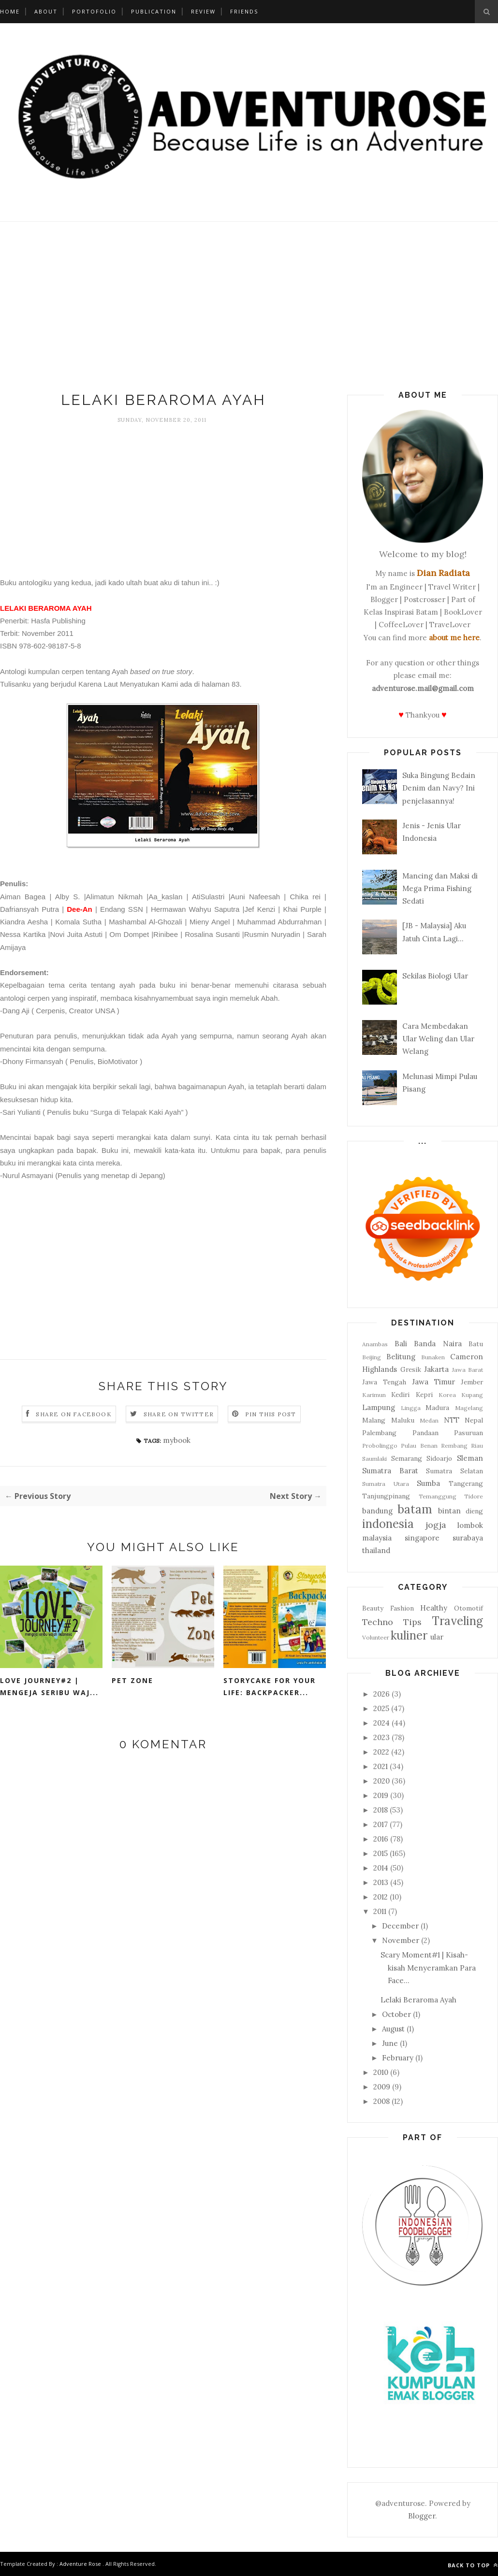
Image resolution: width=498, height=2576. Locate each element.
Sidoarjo (439, 1458)
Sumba (428, 1483)
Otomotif (468, 1608)
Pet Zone (132, 1680)
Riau (477, 1445)
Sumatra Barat (390, 1470)
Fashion (402, 1608)
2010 (380, 2072)
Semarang (406, 1458)
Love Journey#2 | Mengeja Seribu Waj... (49, 1686)
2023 (381, 1737)
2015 (380, 1853)
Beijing (371, 1357)
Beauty (372, 1608)
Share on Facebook (73, 1414)
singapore (422, 1537)
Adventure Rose (80, 2563)
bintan (449, 1510)
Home (10, 11)
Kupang (472, 1394)
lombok (470, 1525)
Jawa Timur (433, 1381)
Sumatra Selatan (454, 1471)
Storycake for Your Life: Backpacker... (269, 1686)
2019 (380, 1795)
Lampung (378, 1407)
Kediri (400, 1394)
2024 (381, 1722)
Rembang (454, 1445)
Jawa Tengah (384, 1382)
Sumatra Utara (385, 1483)
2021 (380, 1766)
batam (414, 1509)
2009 (381, 2086)
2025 (381, 1708)
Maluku (402, 1420)
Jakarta (436, 1369)
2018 (380, 1809)
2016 (380, 1838)
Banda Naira (438, 1343)
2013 (380, 1882)
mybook (176, 1440)
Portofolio (94, 11)
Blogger (421, 2515)
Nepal (474, 1420)
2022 (381, 1751)
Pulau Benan (419, 1445)
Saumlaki (374, 1458)
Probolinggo (379, 1445)
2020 (381, 1780)
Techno (377, 1621)
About (46, 11)
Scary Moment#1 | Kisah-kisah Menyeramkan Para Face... (428, 1967)
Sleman (470, 1458)
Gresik (410, 1369)
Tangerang (466, 1483)
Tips (412, 1621)
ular (436, 1636)
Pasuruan (468, 1432)
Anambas (375, 1344)
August (393, 2028)
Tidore (473, 1496)
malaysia (377, 1537)
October (396, 2014)
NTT (451, 1420)
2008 (381, 2101)
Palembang (379, 1432)
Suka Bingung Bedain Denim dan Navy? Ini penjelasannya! (438, 788)
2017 (380, 1824)
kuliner (409, 1635)
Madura (437, 1407)
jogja (435, 1524)
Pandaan (425, 1432)
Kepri (424, 1394)
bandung (377, 1510)
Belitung (400, 1356)
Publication (153, 11)
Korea (447, 1394)
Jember (472, 1382)
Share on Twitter (179, 1414)
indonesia (388, 1523)
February (397, 2057)
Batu (476, 1343)
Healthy (433, 1607)
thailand (376, 1550)
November (400, 1940)
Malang (373, 1420)
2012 (380, 1896)
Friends (244, 11)
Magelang (469, 1407)
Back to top (473, 2565)
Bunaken (433, 1357)
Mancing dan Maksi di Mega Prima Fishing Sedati (440, 888)
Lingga (411, 1407)
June (390, 2043)
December (400, 1925)
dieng (474, 1511)
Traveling (457, 1620)
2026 (381, 1693)
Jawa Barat (467, 1369)
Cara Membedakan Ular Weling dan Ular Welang (438, 1039)
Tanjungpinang (386, 1496)
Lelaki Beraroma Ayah (418, 1999)
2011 (379, 1911)
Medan (429, 1420)
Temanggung (437, 1496)
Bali (401, 1343)
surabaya (468, 1537)
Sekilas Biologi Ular (435, 975)
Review (203, 11)
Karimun (374, 1394)
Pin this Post (270, 1414)
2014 (380, 1867)
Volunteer (375, 1637)
